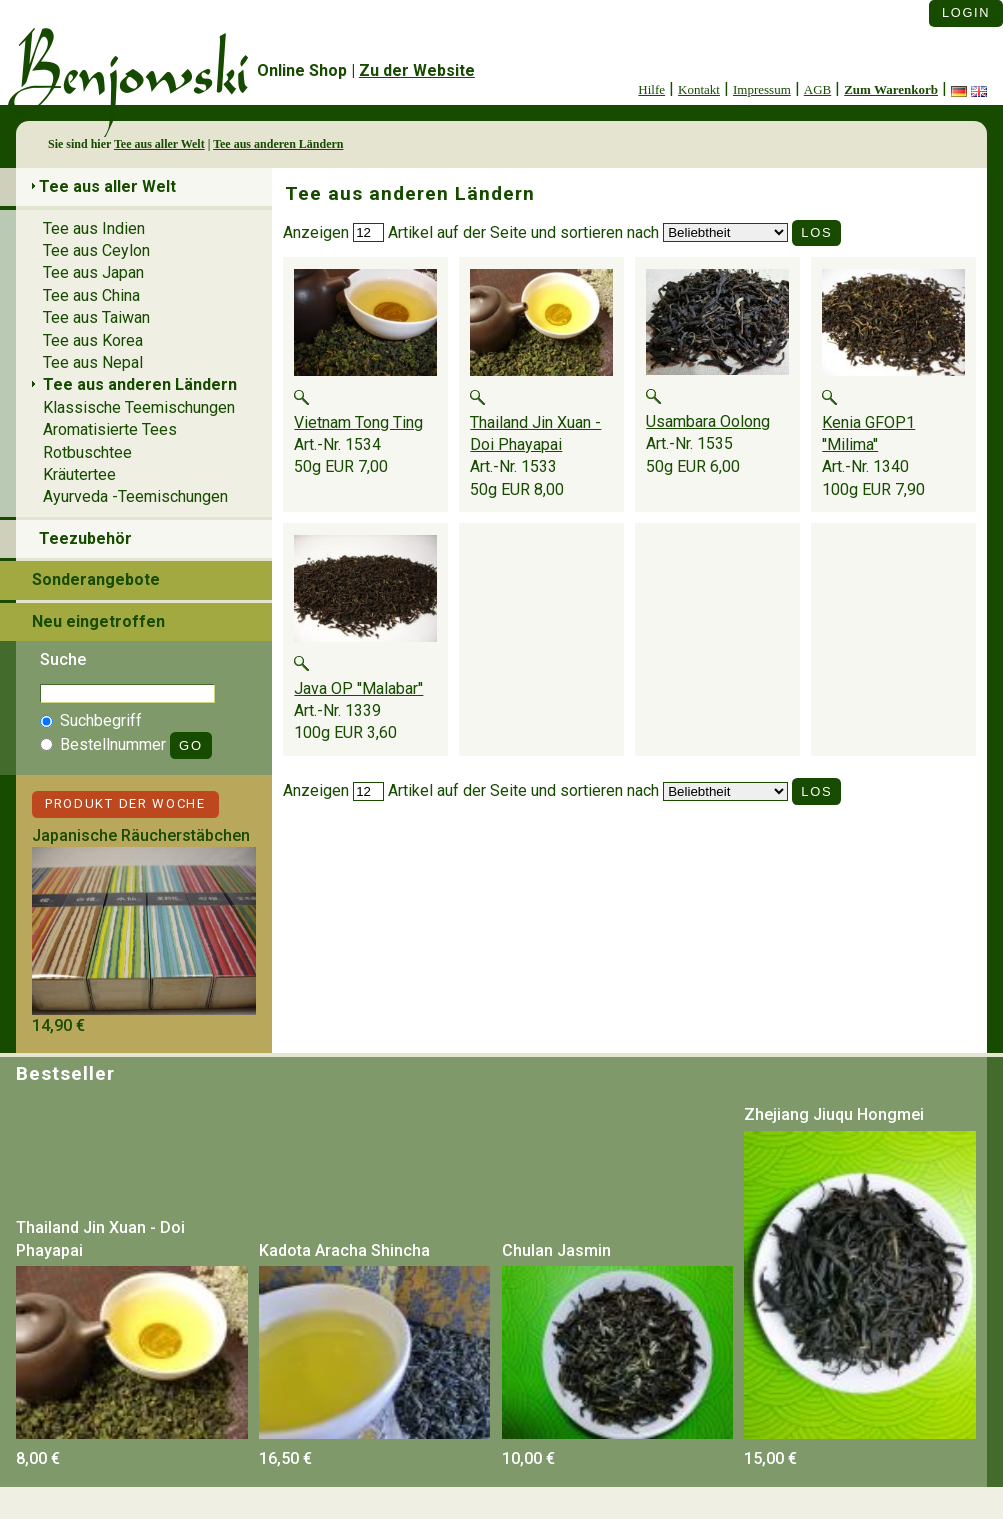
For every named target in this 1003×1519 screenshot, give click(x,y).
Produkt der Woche (125, 803)
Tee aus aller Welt (159, 144)
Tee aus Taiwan (96, 317)
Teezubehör (85, 538)
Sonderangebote (96, 579)
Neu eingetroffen (98, 621)
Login (966, 12)
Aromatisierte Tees (110, 429)
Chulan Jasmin (556, 1250)
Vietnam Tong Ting (358, 422)
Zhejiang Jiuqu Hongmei (834, 1114)
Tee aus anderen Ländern (278, 144)
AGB (817, 89)
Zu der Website (417, 70)
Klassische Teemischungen (139, 407)
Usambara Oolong (708, 421)
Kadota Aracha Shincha (344, 1250)
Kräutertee (79, 474)
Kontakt (699, 89)
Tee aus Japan (93, 272)
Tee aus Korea (93, 340)
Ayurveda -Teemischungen (135, 496)
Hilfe (651, 89)
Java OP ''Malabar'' (358, 688)
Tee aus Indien (94, 228)
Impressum (762, 89)
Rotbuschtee (87, 452)
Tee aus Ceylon (96, 250)
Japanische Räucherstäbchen (141, 835)
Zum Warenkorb (891, 89)
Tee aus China (91, 295)
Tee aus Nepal (93, 362)
